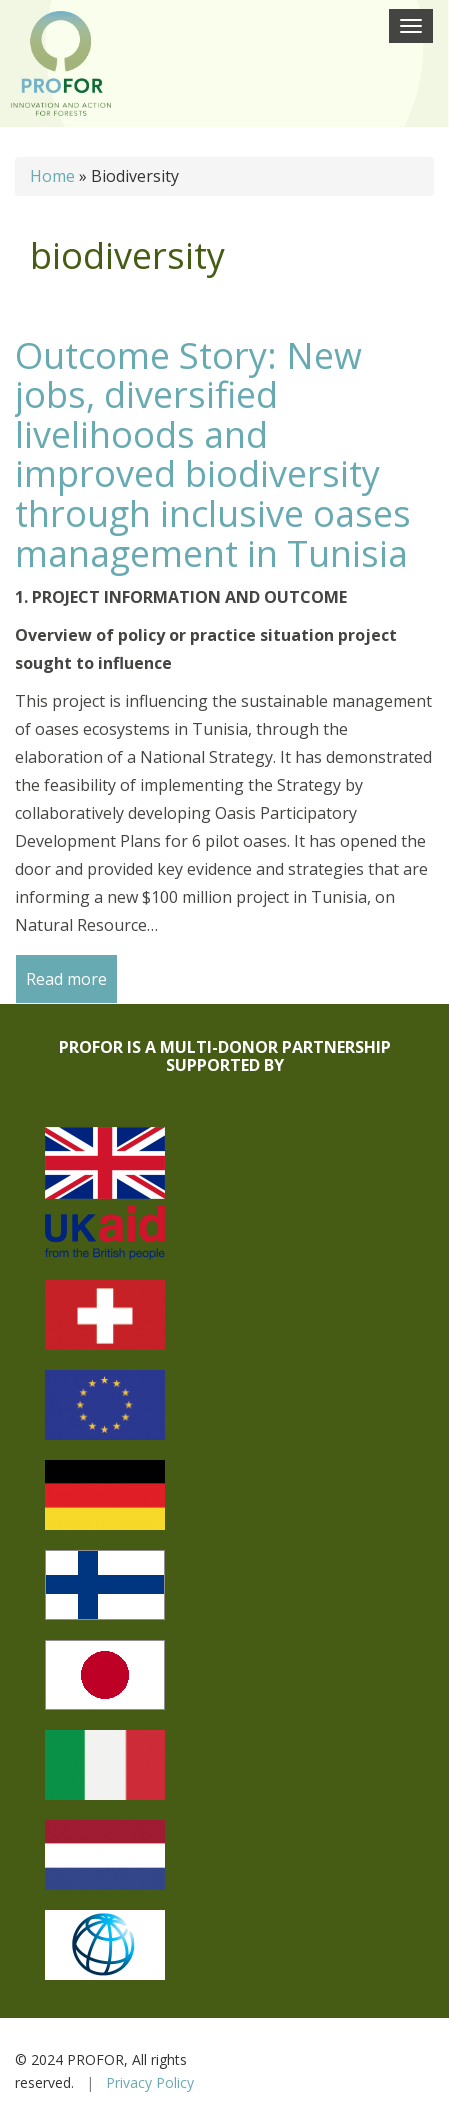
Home (52, 176)
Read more (66, 979)
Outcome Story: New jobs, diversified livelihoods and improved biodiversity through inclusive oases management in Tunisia (213, 454)
